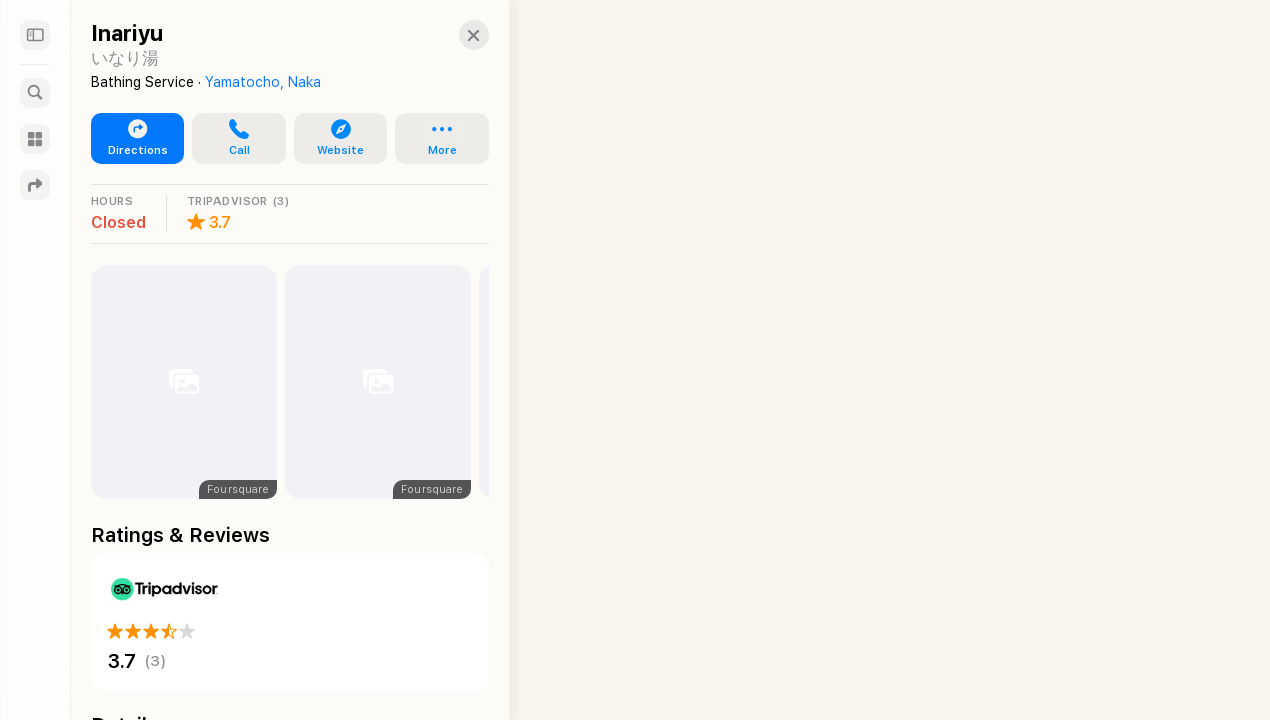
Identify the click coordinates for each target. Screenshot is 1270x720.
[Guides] (35, 139)
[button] (232, 139)
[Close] (456, 35)
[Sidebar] (35, 35)
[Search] (35, 93)
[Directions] (35, 185)
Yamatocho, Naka (263, 82)
